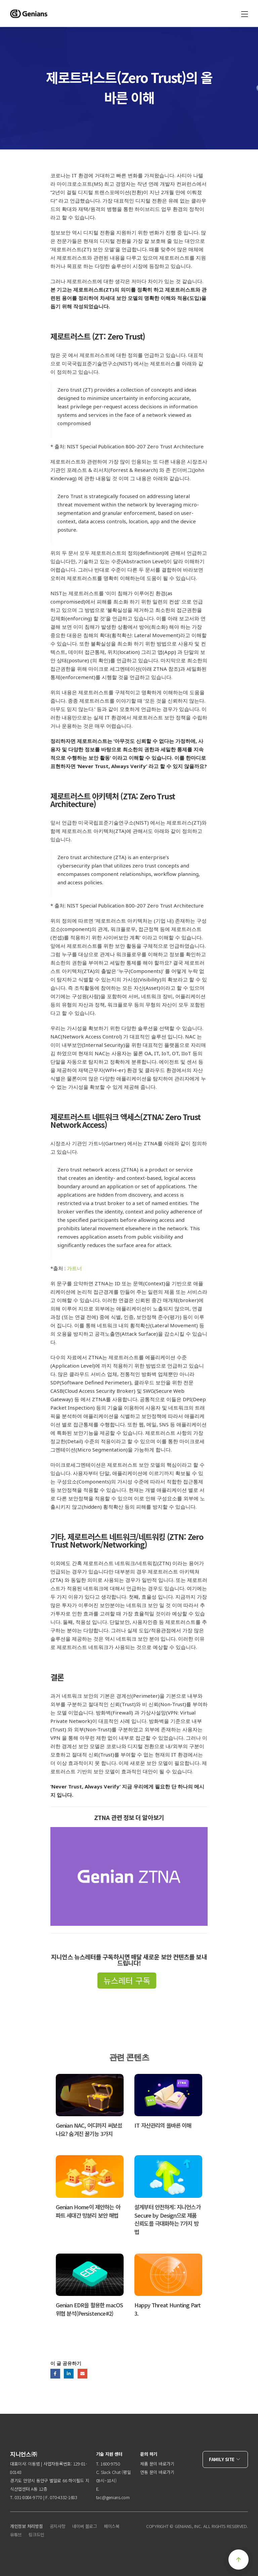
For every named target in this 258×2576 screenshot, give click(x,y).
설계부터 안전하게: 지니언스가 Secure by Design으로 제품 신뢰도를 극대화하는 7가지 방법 (167, 2219)
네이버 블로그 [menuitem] (84, 2526)
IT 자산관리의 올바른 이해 (162, 2125)
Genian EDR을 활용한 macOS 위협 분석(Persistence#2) (89, 2309)
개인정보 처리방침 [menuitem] (26, 2526)
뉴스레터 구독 (126, 1980)
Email (82, 2374)
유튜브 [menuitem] (16, 2534)
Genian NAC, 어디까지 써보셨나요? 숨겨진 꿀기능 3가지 (89, 2129)
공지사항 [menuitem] (58, 2526)
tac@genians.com (113, 2497)
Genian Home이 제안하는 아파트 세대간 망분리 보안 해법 (88, 2211)
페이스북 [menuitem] (112, 2526)
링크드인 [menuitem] (36, 2534)
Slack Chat (110, 2472)
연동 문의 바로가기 (157, 2472)
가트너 (74, 1268)
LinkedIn (69, 2374)
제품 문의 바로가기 (157, 2463)
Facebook (55, 2374)
